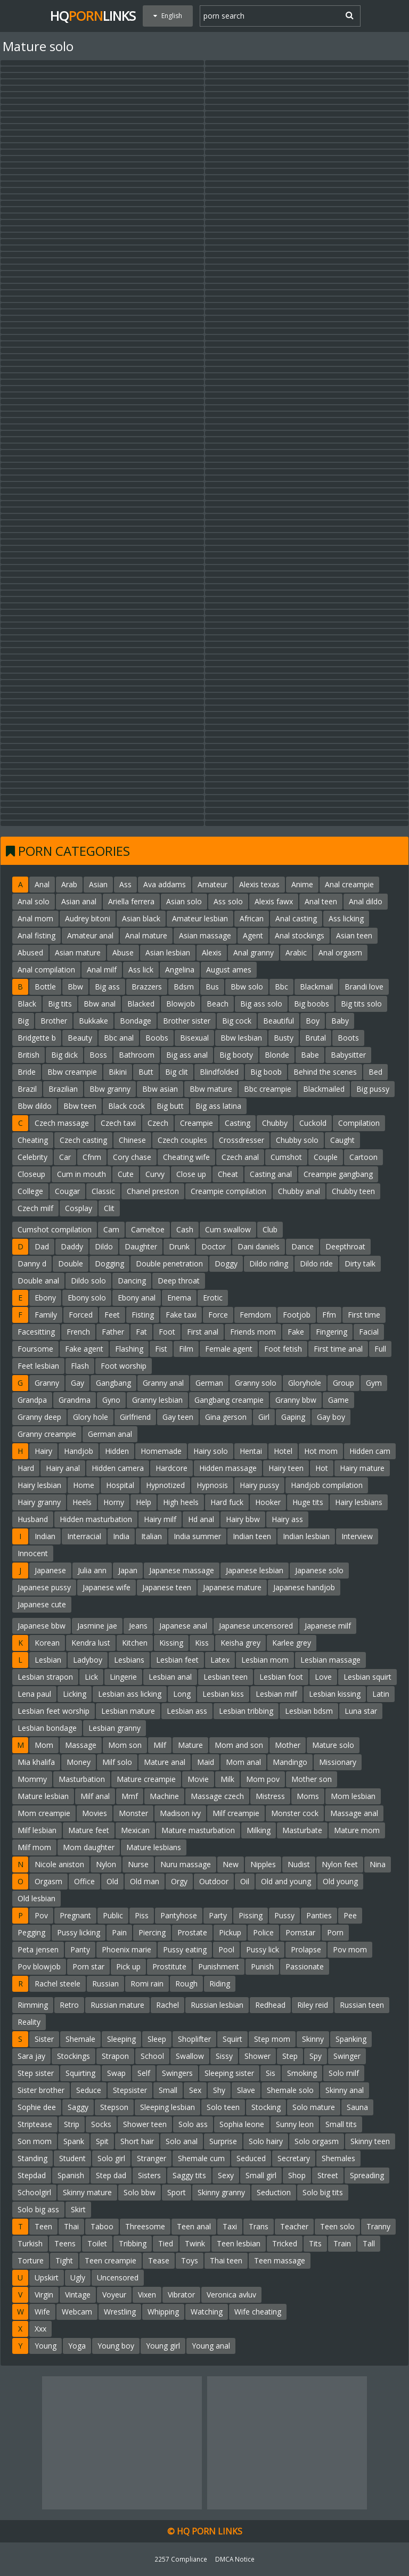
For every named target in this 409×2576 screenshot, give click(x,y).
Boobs (156, 1038)
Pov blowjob (39, 1966)
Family (46, 1315)
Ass (125, 884)
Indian (45, 1536)
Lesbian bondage (47, 1728)
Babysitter (348, 1055)
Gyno (111, 1400)
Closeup (31, 1174)
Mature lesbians (153, 1847)
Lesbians (129, 1660)
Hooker (268, 1502)
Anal (42, 884)
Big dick (64, 1055)
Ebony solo (87, 1298)
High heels (181, 1502)
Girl (263, 1417)
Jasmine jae (97, 1626)
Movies (94, 1813)
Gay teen (177, 1417)
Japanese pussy (44, 1587)
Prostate (192, 1932)
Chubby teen (353, 1191)
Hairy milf (160, 1519)
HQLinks (93, 15)
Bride (27, 1072)
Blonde (277, 1055)
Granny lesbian (157, 1400)
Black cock (126, 1106)
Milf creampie (235, 1813)
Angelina (179, 969)
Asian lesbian (167, 952)
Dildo (104, 1246)
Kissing (171, 1643)
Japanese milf (328, 1626)
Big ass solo (261, 1004)
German (209, 1383)
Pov (41, 1915)
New (231, 1864)
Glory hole (90, 1417)
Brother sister (186, 1021)
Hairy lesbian (39, 1485)
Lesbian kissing (335, 1694)
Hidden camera (118, 1468)
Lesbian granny (114, 1728)
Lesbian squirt (367, 1677)
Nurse (138, 1864)
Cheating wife (186, 1157)
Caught (342, 1140)
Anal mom (35, 918)
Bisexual (194, 1038)
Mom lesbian (353, 1796)
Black (27, 1004)
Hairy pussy (259, 1485)
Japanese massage (181, 1570)
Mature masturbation (198, 1830)
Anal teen (321, 901)
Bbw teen (79, 1106)
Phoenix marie (126, 1949)
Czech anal (240, 1157)
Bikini (118, 1072)
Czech (158, 1123)
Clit (109, 1208)
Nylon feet (340, 1864)
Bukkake (93, 1021)
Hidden (117, 1451)
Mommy (32, 1779)
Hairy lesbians (358, 1502)
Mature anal (164, 1762)
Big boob (266, 1072)
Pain (119, 1932)
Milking (259, 1830)
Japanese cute (42, 1604)
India (121, 1536)
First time (364, 1315)
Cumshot (286, 1157)
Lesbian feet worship (53, 1711)
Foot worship (123, 1366)
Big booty (236, 1055)
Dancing (132, 1280)
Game (338, 1400)
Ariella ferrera (131, 901)
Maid (205, 1762)
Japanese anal (183, 1626)
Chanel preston (153, 1191)
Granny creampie (47, 1434)
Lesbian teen (225, 1677)
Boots (348, 1038)
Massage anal (354, 1813)
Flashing (129, 1349)
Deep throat (179, 1280)
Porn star (88, 1966)
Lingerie (123, 1677)
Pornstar (300, 1932)
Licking (74, 1694)
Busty (283, 1038)
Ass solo (228, 901)
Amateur (212, 884)
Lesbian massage (330, 1660)
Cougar (67, 1191)
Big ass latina (218, 1106)
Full (380, 1349)
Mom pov (263, 1779)
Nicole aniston (59, 1864)
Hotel (283, 1451)
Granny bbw (295, 1400)
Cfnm (92, 1157)
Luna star (361, 1711)
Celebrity (32, 1157)
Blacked (140, 1004)
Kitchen (135, 1643)
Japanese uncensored (256, 1626)
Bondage (135, 1021)
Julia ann (92, 1570)
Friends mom (253, 1332)
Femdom (255, 1315)
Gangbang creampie (229, 1400)
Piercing (152, 1932)
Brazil (27, 1089)
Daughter (141, 1246)
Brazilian (63, 1089)
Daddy (72, 1246)
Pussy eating (185, 1949)
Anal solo (34, 901)
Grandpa (32, 1400)
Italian (151, 1536)
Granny (47, 1383)
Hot (321, 1468)
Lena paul (34, 1694)
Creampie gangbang (338, 1174)
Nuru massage (185, 1864)
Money (79, 1762)
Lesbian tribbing (246, 1711)
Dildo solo (88, 1280)
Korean (47, 1643)
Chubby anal (299, 1191)
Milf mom (34, 1847)
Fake (296, 1332)
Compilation (359, 1123)
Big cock (236, 1021)
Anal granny (253, 952)
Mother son (311, 1779)
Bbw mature (211, 1089)
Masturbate (302, 1830)
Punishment (218, 1966)
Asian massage (205, 935)
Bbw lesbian (241, 1038)
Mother (287, 1745)
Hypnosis (212, 1485)
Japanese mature (232, 1587)
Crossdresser (241, 1140)
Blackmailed (324, 1089)
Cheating (33, 1140)
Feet (112, 1315)
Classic (103, 1191)
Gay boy (331, 1417)
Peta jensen (38, 1949)
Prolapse (306, 1949)
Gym (374, 1383)
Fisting (143, 1315)
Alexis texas (259, 884)
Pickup (230, 1932)
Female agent (228, 1349)
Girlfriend (135, 1417)
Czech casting (83, 1140)
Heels (82, 1502)
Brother (53, 1021)
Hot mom (321, 1451)
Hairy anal (63, 1468)
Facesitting (36, 1332)
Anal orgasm (340, 952)
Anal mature (146, 935)
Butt (145, 1072)
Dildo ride (316, 1263)
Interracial (84, 1536)
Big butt (170, 1106)
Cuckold (312, 1123)
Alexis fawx (274, 901)
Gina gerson (226, 1417)
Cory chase (132, 1157)
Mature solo (333, 1745)
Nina (378, 1864)
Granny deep (39, 1417)
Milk (227, 1779)
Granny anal (163, 1383)
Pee (350, 1915)
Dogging (109, 1263)
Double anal (38, 1280)
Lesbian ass (187, 1711)
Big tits (60, 1004)
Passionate (304, 1966)
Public (113, 1915)
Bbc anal (119, 1038)
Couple (326, 1157)
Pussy (284, 1915)
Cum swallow (228, 1229)
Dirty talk (360, 1263)
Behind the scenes (325, 1072)
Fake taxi (181, 1315)
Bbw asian (160, 1089)
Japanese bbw (42, 1626)
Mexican (135, 1830)
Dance (302, 1246)
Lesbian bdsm (309, 1711)
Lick (91, 1677)
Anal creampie (349, 884)
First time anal (338, 1349)
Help (143, 1502)
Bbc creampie (267, 1089)
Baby (340, 1021)
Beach (217, 1004)
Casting (237, 1123)
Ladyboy (87, 1660)
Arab (69, 884)
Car (65, 1157)
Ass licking (346, 918)
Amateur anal (90, 935)
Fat (141, 1332)
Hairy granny (39, 1502)
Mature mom (357, 1830)
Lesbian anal (170, 1677)
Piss (142, 1915)
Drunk (179, 1246)
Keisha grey (240, 1643)
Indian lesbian (306, 1536)
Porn (335, 1932)
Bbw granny (109, 1089)
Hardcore (171, 1468)
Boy (313, 1021)
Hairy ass (287, 1519)
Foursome (35, 1349)
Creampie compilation (228, 1191)
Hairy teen (286, 1468)
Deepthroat (345, 1246)
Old (112, 1881)
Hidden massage (228, 1468)
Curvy (155, 1174)
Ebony (45, 1298)
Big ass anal (187, 1055)
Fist (161, 1349)
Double (70, 1263)
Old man (144, 1881)
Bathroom (136, 1055)
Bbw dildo (35, 1106)
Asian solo (184, 901)
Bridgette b (37, 1038)
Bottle (45, 987)
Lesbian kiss (223, 1694)
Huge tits (307, 1502)
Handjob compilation (327, 1485)
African (252, 918)
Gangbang (113, 1383)
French (78, 1332)
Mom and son (239, 1745)
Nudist (299, 1864)
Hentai (251, 1451)
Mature (190, 1745)
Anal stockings (299, 935)
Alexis (212, 952)
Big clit (176, 1072)
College (30, 1191)
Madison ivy (180, 1813)
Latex (220, 1660)
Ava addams (164, 884)
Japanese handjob (304, 1587)
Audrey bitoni (87, 918)
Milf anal (95, 1796)
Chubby (275, 1123)
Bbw (75, 987)
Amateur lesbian (200, 918)
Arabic (296, 952)
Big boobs (311, 1004)
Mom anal (243, 1762)
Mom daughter (88, 1847)
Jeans (138, 1626)
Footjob (296, 1315)
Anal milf (102, 969)
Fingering (331, 1332)
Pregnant (75, 1915)
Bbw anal (100, 1004)
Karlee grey (291, 1643)
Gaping (293, 1417)
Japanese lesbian (254, 1570)
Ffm (329, 1315)
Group (343, 1383)
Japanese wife (106, 1587)
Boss (98, 1055)
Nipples (263, 1864)
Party (218, 1915)
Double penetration (169, 1263)
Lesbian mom (265, 1660)
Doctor (213, 1246)
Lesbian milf (276, 1694)
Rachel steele (57, 1983)
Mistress (270, 1796)
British (28, 1055)
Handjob (78, 1451)
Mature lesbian (43, 1796)
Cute (126, 1174)
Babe (310, 1055)
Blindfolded (219, 1072)
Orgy (179, 1881)
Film (186, 1349)
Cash (184, 1229)
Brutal (315, 1038)
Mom (44, 1745)
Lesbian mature (128, 1711)
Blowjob (180, 1004)
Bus (212, 987)
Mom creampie (44, 1813)
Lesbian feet (177, 1660)
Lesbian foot (281, 1677)
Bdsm (184, 987)
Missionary (337, 1762)
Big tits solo (361, 1004)
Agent (253, 935)
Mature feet (88, 1830)
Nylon (106, 1864)
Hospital (120, 1485)
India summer (197, 1536)
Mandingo (290, 1762)
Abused (30, 952)
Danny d (32, 1263)
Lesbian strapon (45, 1677)
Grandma (75, 1400)
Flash (80, 1366)
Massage (80, 1745)
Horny (113, 1502)
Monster (133, 1813)
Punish (262, 1966)
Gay (77, 1383)
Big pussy (372, 1089)
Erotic (213, 1298)
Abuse (123, 952)
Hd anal (201, 1519)
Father (113, 1332)
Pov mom (350, 1949)
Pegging (31, 1932)
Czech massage (62, 1123)
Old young (340, 1881)
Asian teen (354, 935)
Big (23, 1021)
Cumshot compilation (55, 1229)
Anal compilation (46, 969)
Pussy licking (78, 1932)
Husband (33, 1519)
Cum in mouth (81, 1174)
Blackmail (316, 987)
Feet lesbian (38, 1366)
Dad (42, 1246)
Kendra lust (90, 1643)
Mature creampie (146, 1779)
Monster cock (294, 1813)
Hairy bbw (243, 1519)
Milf (159, 1745)
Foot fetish (283, 1349)
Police (263, 1932)
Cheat (228, 1174)
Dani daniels (259, 1246)
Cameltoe (148, 1229)
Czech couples (182, 1140)
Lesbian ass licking (129, 1694)
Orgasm (48, 1881)
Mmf (129, 1796)
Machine (164, 1796)
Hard (26, 1468)
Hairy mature (362, 1468)
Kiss (202, 1643)
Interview (357, 1536)
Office (84, 1881)
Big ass (107, 987)
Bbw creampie (72, 1072)
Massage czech (217, 1796)
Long (182, 1694)
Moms (308, 1796)
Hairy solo (210, 1451)
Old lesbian (36, 1898)
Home (83, 1485)
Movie (198, 1779)
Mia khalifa (36, 1762)
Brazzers (147, 987)
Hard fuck (226, 1502)
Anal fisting (36, 935)
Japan (127, 1570)
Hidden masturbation (96, 1519)
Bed (375, 1072)
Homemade (161, 1451)
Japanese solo (319, 1570)
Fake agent (84, 1349)
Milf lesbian (37, 1830)
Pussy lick (262, 1949)
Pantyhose (178, 1915)
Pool (226, 1949)
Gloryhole (304, 1383)
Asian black (141, 918)
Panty (80, 1949)
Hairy (43, 1451)
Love (323, 1677)
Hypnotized (165, 1485)
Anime (302, 884)
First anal (202, 1332)
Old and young (286, 1881)
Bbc (281, 987)
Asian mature (78, 952)
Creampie (196, 1123)
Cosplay (78, 1208)
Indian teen (252, 1536)
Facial (369, 1332)
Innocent (33, 1553)
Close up (191, 1174)
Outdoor (213, 1881)
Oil (244, 1881)
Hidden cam (369, 1451)
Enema (179, 1298)
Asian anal (78, 901)
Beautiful (278, 1021)
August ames (228, 969)
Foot (167, 1332)
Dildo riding (268, 1263)
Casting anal (271, 1174)
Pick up (128, 1966)
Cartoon (363, 1157)
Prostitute (169, 1966)
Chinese (132, 1140)
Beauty (80, 1038)
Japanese (50, 1570)
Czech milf (35, 1208)
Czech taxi (118, 1123)
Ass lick (140, 969)
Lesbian (48, 1660)
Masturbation (82, 1779)
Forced (81, 1315)
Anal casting (296, 918)
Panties (319, 1915)
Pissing (251, 1915)
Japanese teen (166, 1587)
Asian (98, 884)
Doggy (226, 1263)
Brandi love (364, 987)
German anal (110, 1434)
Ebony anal (137, 1298)
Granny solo (255, 1383)
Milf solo (117, 1762)
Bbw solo (247, 987)
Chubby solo (297, 1140)
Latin (380, 1694)
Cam (111, 1229)
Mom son (125, 1745)
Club (270, 1229)
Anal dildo (365, 901)
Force (218, 1315)
